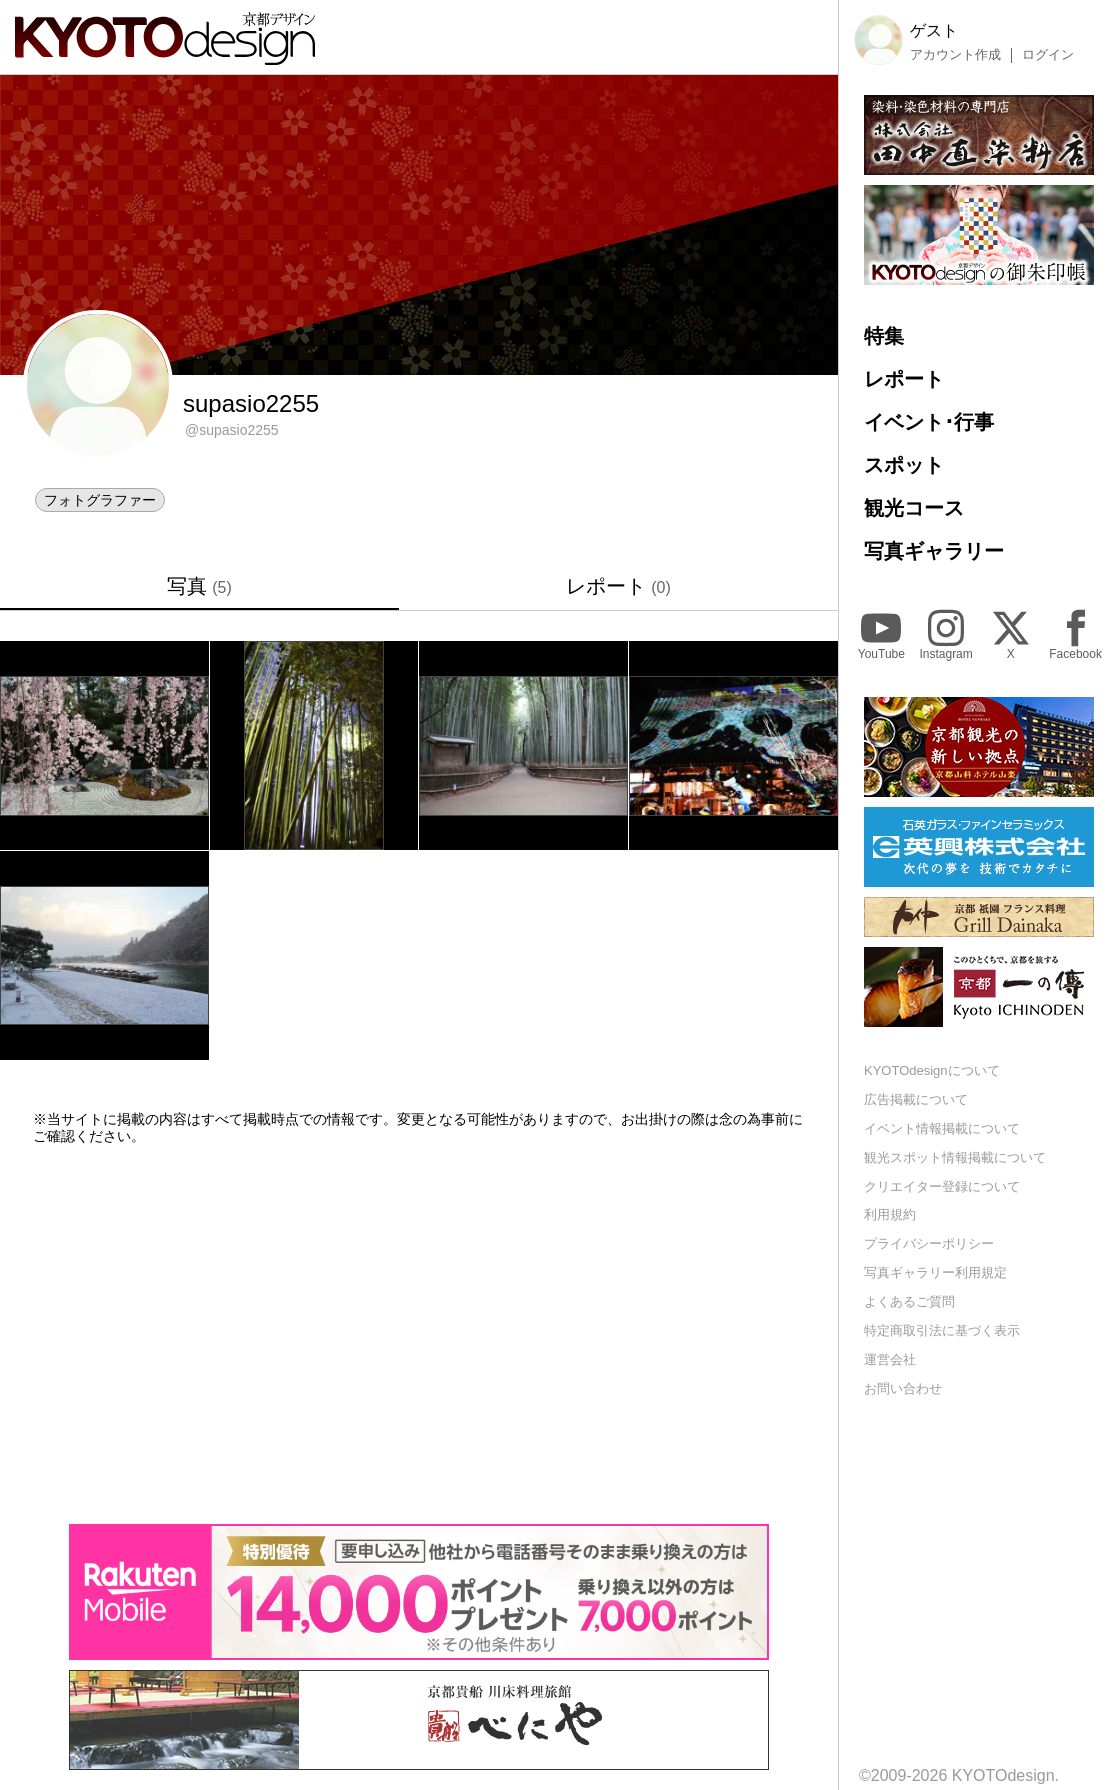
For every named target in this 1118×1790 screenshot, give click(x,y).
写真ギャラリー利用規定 (935, 1272)
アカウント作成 (955, 55)
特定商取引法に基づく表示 (942, 1330)
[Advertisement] (419, 1334)
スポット (904, 465)
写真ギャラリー (934, 551)
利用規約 (890, 1214)
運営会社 (890, 1359)
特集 (884, 336)
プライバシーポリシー (929, 1243)
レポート (618, 586)
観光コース (914, 508)
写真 (199, 586)
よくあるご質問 (909, 1301)
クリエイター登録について (942, 1186)
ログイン (1048, 55)
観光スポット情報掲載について (955, 1157)
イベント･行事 (929, 422)
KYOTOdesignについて (932, 1070)
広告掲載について (916, 1099)
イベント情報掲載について (942, 1128)
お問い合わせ (903, 1388)
